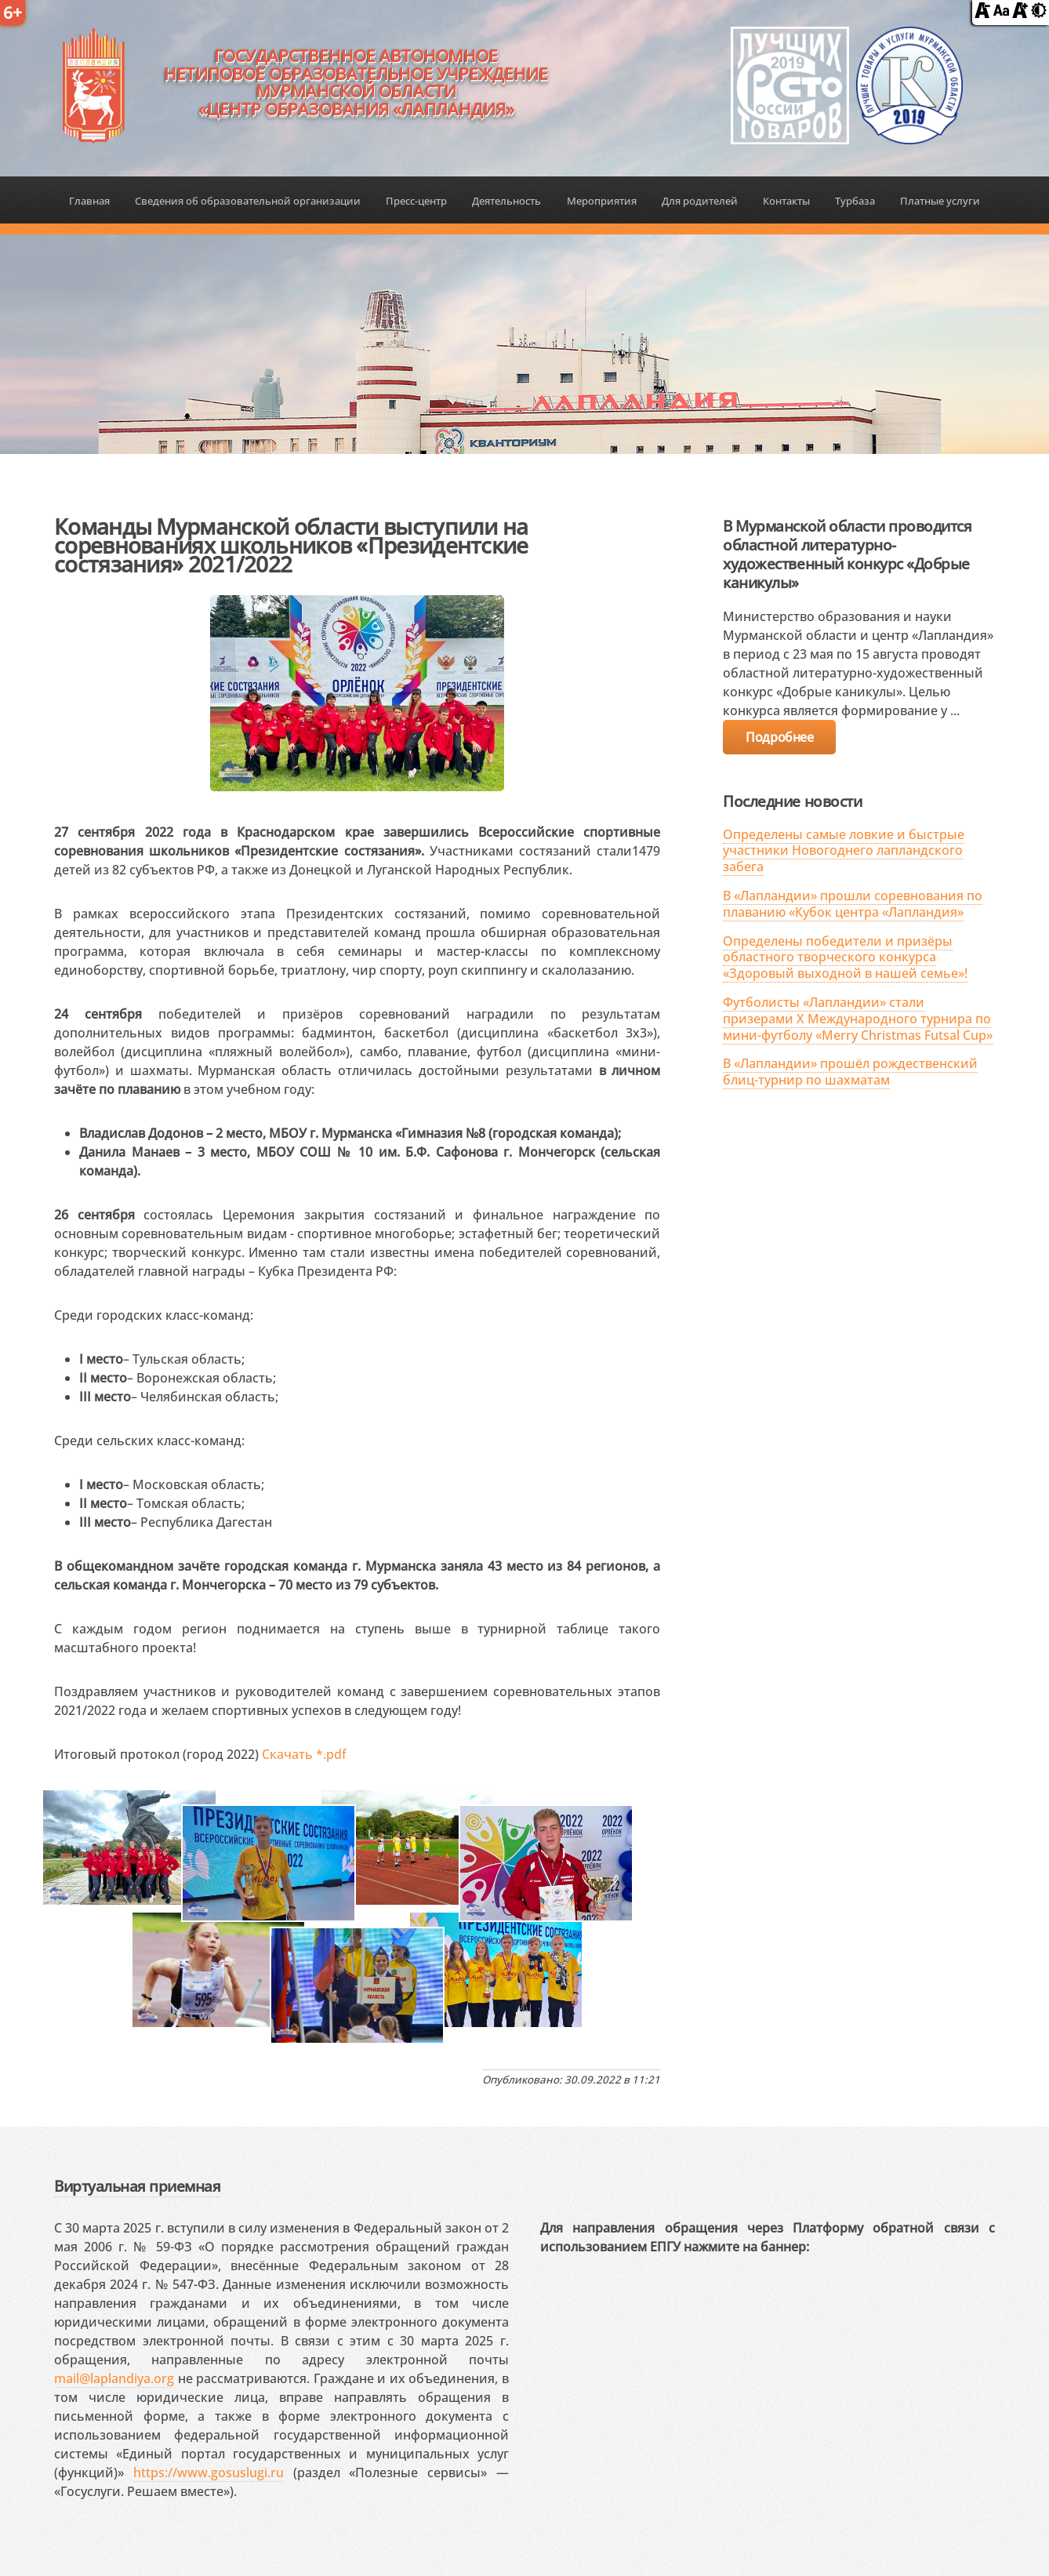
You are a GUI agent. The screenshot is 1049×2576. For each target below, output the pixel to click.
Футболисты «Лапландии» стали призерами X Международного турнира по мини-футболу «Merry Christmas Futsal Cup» (858, 1019)
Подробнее (779, 737)
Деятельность (506, 201)
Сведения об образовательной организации (248, 201)
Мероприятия (602, 201)
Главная (89, 201)
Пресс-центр (416, 201)
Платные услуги (940, 201)
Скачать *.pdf (304, 1754)
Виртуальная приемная (137, 2185)
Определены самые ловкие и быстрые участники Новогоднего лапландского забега (843, 851)
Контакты (786, 201)
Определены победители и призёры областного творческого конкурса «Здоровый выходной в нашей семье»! (845, 957)
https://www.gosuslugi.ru (208, 2472)
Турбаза (855, 201)
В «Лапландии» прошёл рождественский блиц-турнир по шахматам (850, 1071)
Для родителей (700, 201)
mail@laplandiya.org (114, 2378)
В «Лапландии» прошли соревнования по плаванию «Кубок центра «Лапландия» (852, 904)
